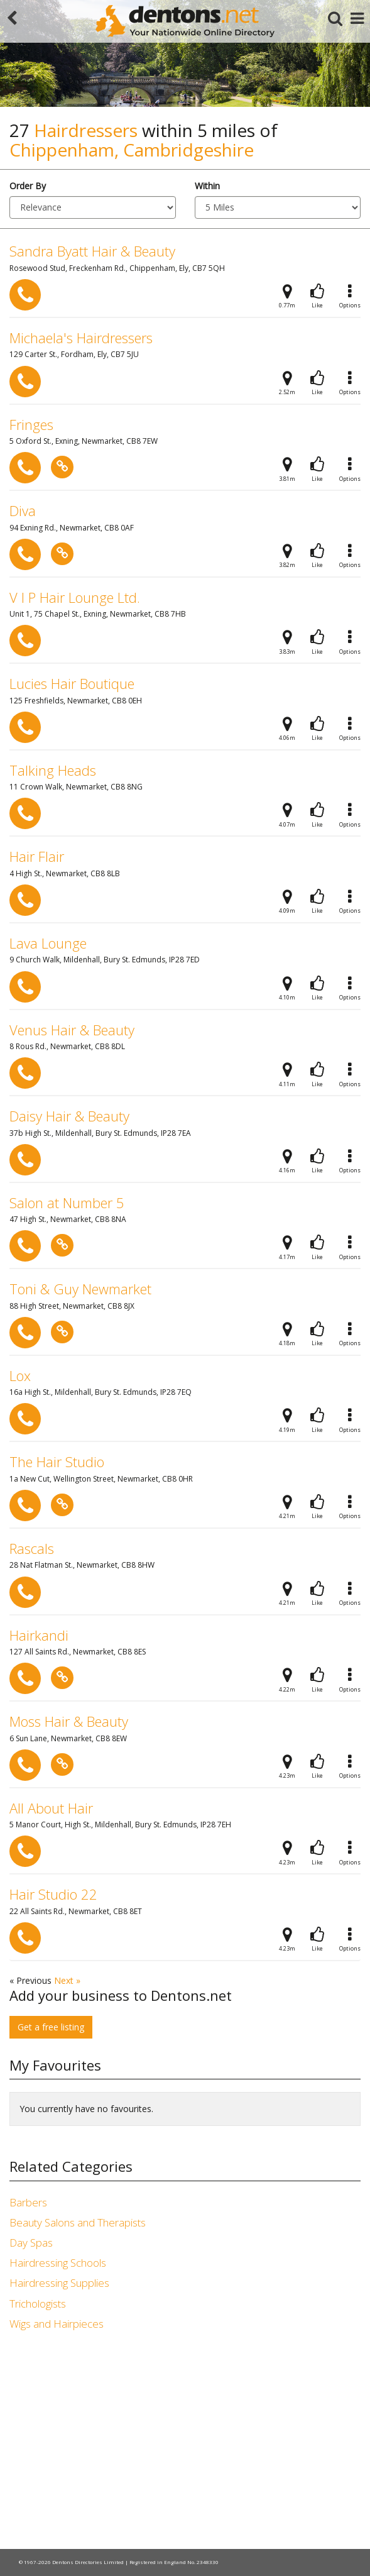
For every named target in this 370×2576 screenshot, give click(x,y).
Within (207, 186)
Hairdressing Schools (57, 2262)
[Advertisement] (185, 2442)
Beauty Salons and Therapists (77, 2222)
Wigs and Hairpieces (56, 2323)
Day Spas (31, 2242)
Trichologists (37, 2303)
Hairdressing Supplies (59, 2283)
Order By (27, 186)
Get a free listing (51, 2027)
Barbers (28, 2202)
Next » (67, 1980)
